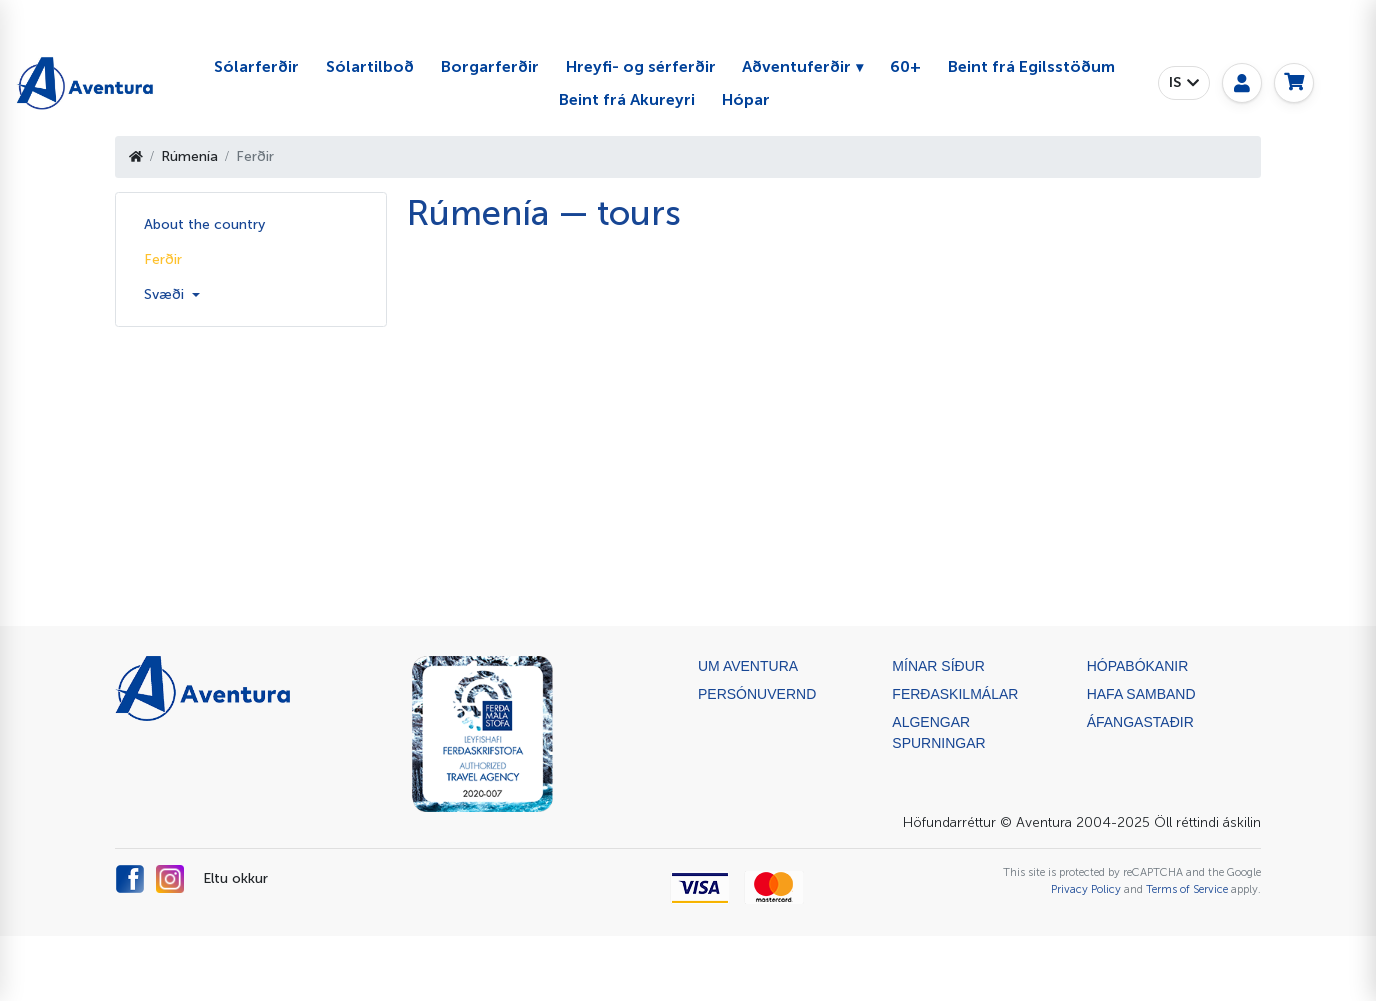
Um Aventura (748, 666)
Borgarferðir (490, 66)
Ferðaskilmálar (955, 694)
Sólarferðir (256, 66)
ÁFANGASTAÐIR (1140, 722)
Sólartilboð (370, 66)
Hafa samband (1141, 694)
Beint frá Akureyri (627, 99)
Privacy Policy (1086, 889)
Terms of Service (1187, 889)
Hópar (746, 99)
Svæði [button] (166, 294)
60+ (905, 66)
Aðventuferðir (796, 66)
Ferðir (163, 259)
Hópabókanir (1138, 666)
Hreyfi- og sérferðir (641, 66)
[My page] (1242, 83)
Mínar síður (938, 666)
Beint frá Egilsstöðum (1031, 66)
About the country (204, 224)
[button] (1184, 83)
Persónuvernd (757, 694)
